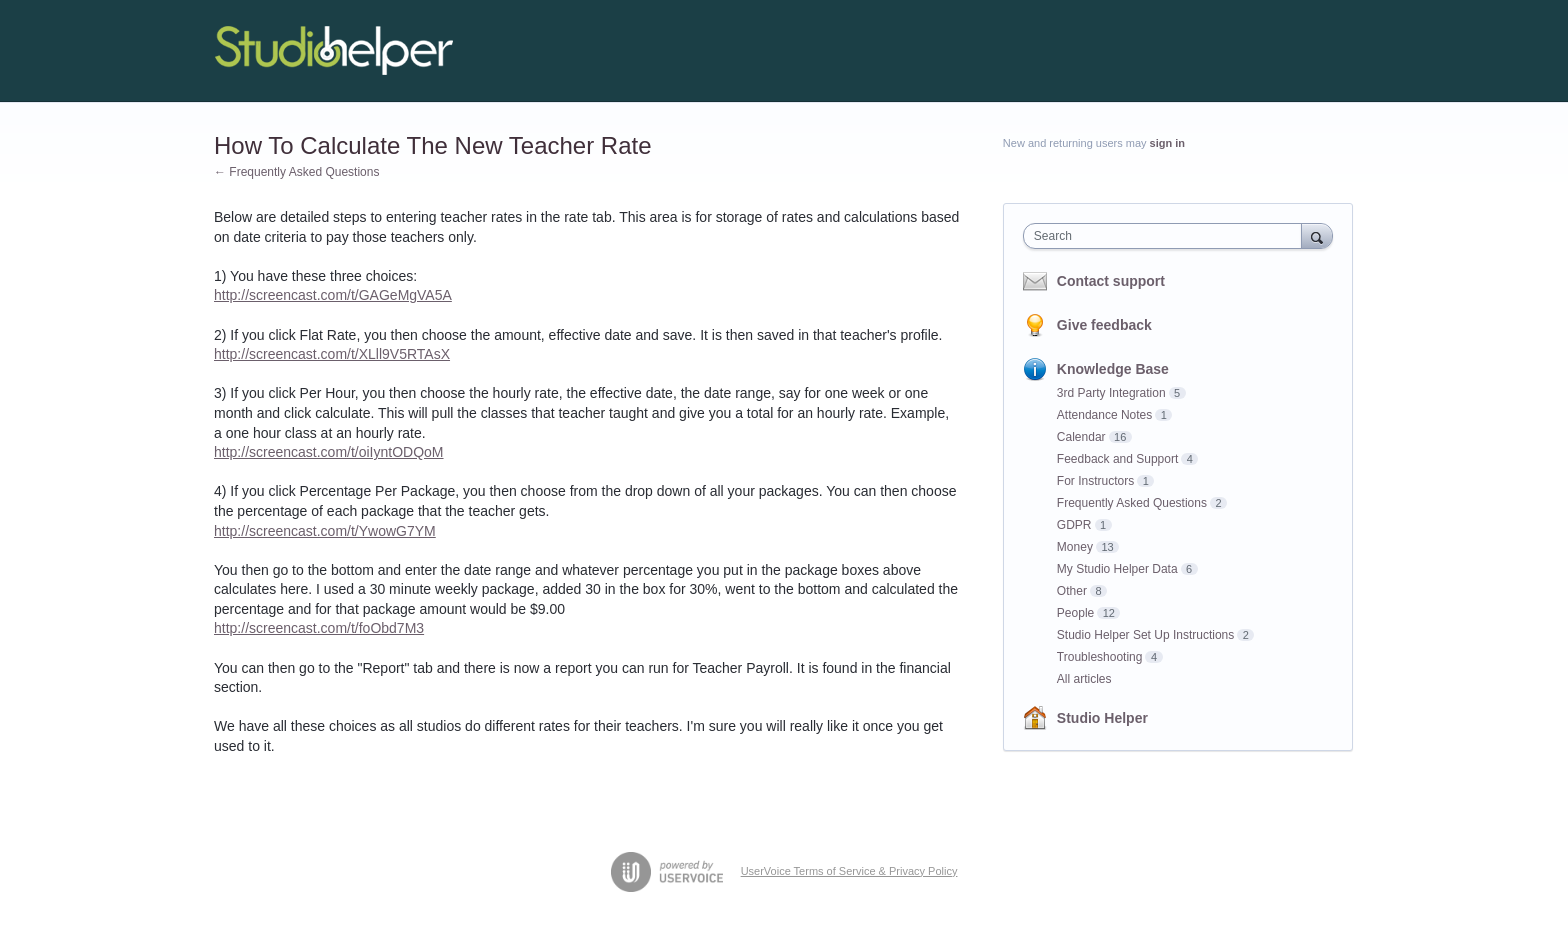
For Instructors (1095, 481)
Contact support (1111, 281)
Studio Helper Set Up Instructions (1145, 635)
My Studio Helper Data (1117, 569)
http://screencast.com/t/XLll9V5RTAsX (332, 354)
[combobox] (1167, 236)
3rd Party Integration (1111, 393)
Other (1072, 591)
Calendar (1081, 437)
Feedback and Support (1117, 459)
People (1075, 613)
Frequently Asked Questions (1132, 503)
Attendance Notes (1104, 415)
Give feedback (1104, 325)
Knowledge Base (1113, 369)
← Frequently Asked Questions (296, 172)
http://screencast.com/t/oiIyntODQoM (329, 452)
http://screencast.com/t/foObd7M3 (319, 628)
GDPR (1074, 525)
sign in (1167, 143)
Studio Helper (1102, 718)
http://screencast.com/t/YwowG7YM (325, 531)
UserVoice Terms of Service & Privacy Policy (849, 871)
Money (1075, 547)
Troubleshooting (1100, 657)
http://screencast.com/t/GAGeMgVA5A (333, 295)
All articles (1084, 679)
